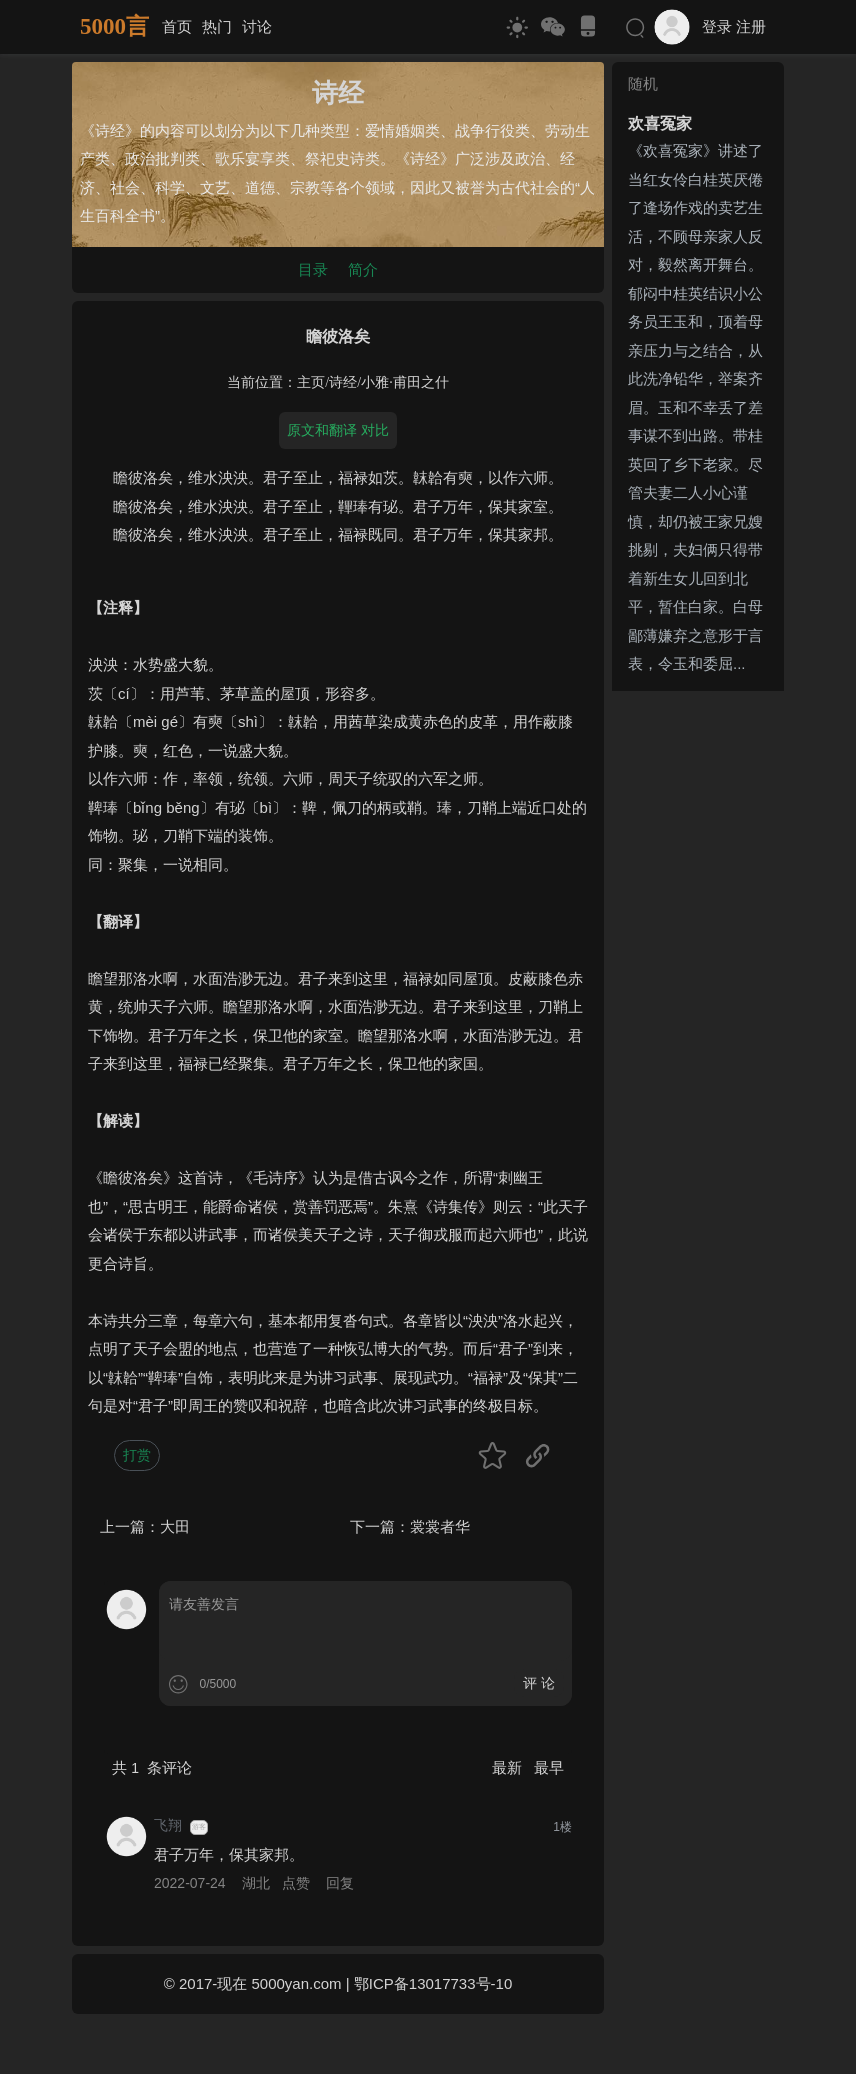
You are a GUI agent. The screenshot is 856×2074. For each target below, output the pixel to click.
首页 (177, 26)
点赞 (296, 1883)
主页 (311, 382)
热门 (217, 26)
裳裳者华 (440, 1526)
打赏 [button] (137, 1455)
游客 (199, 1827)
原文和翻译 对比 (338, 430)
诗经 (343, 382)
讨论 (257, 26)
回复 (340, 1883)
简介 (363, 269)
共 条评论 (152, 1767)
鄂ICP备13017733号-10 (433, 1983)
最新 (509, 1767)
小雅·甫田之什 (405, 382)
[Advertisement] (698, 999)
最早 (549, 1767)
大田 (175, 1526)
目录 (313, 269)
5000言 (114, 26)
